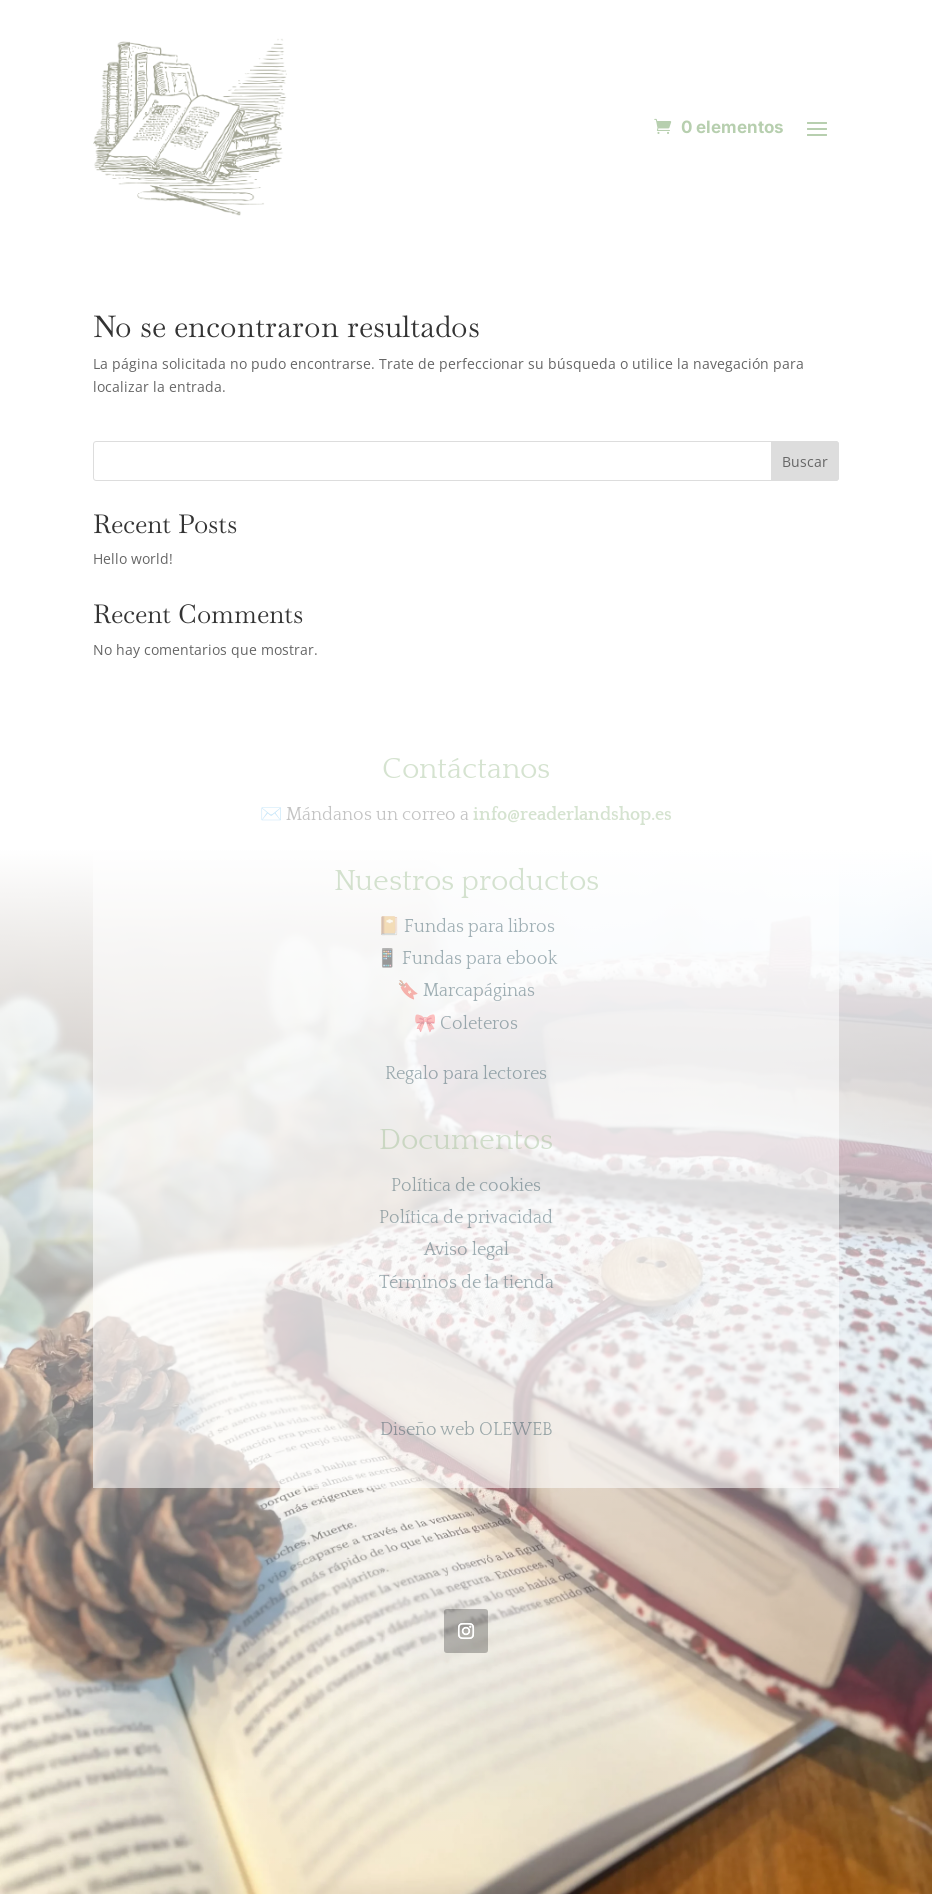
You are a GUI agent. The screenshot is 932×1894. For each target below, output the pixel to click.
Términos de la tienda (466, 1283)
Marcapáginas (466, 991)
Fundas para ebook (466, 959)
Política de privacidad (466, 1218)
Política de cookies (466, 1186)
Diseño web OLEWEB (466, 1430)
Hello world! (133, 558)
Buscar (805, 461)
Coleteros (466, 1024)
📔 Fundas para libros (466, 927)
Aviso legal (466, 1250)
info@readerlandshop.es (572, 815)
